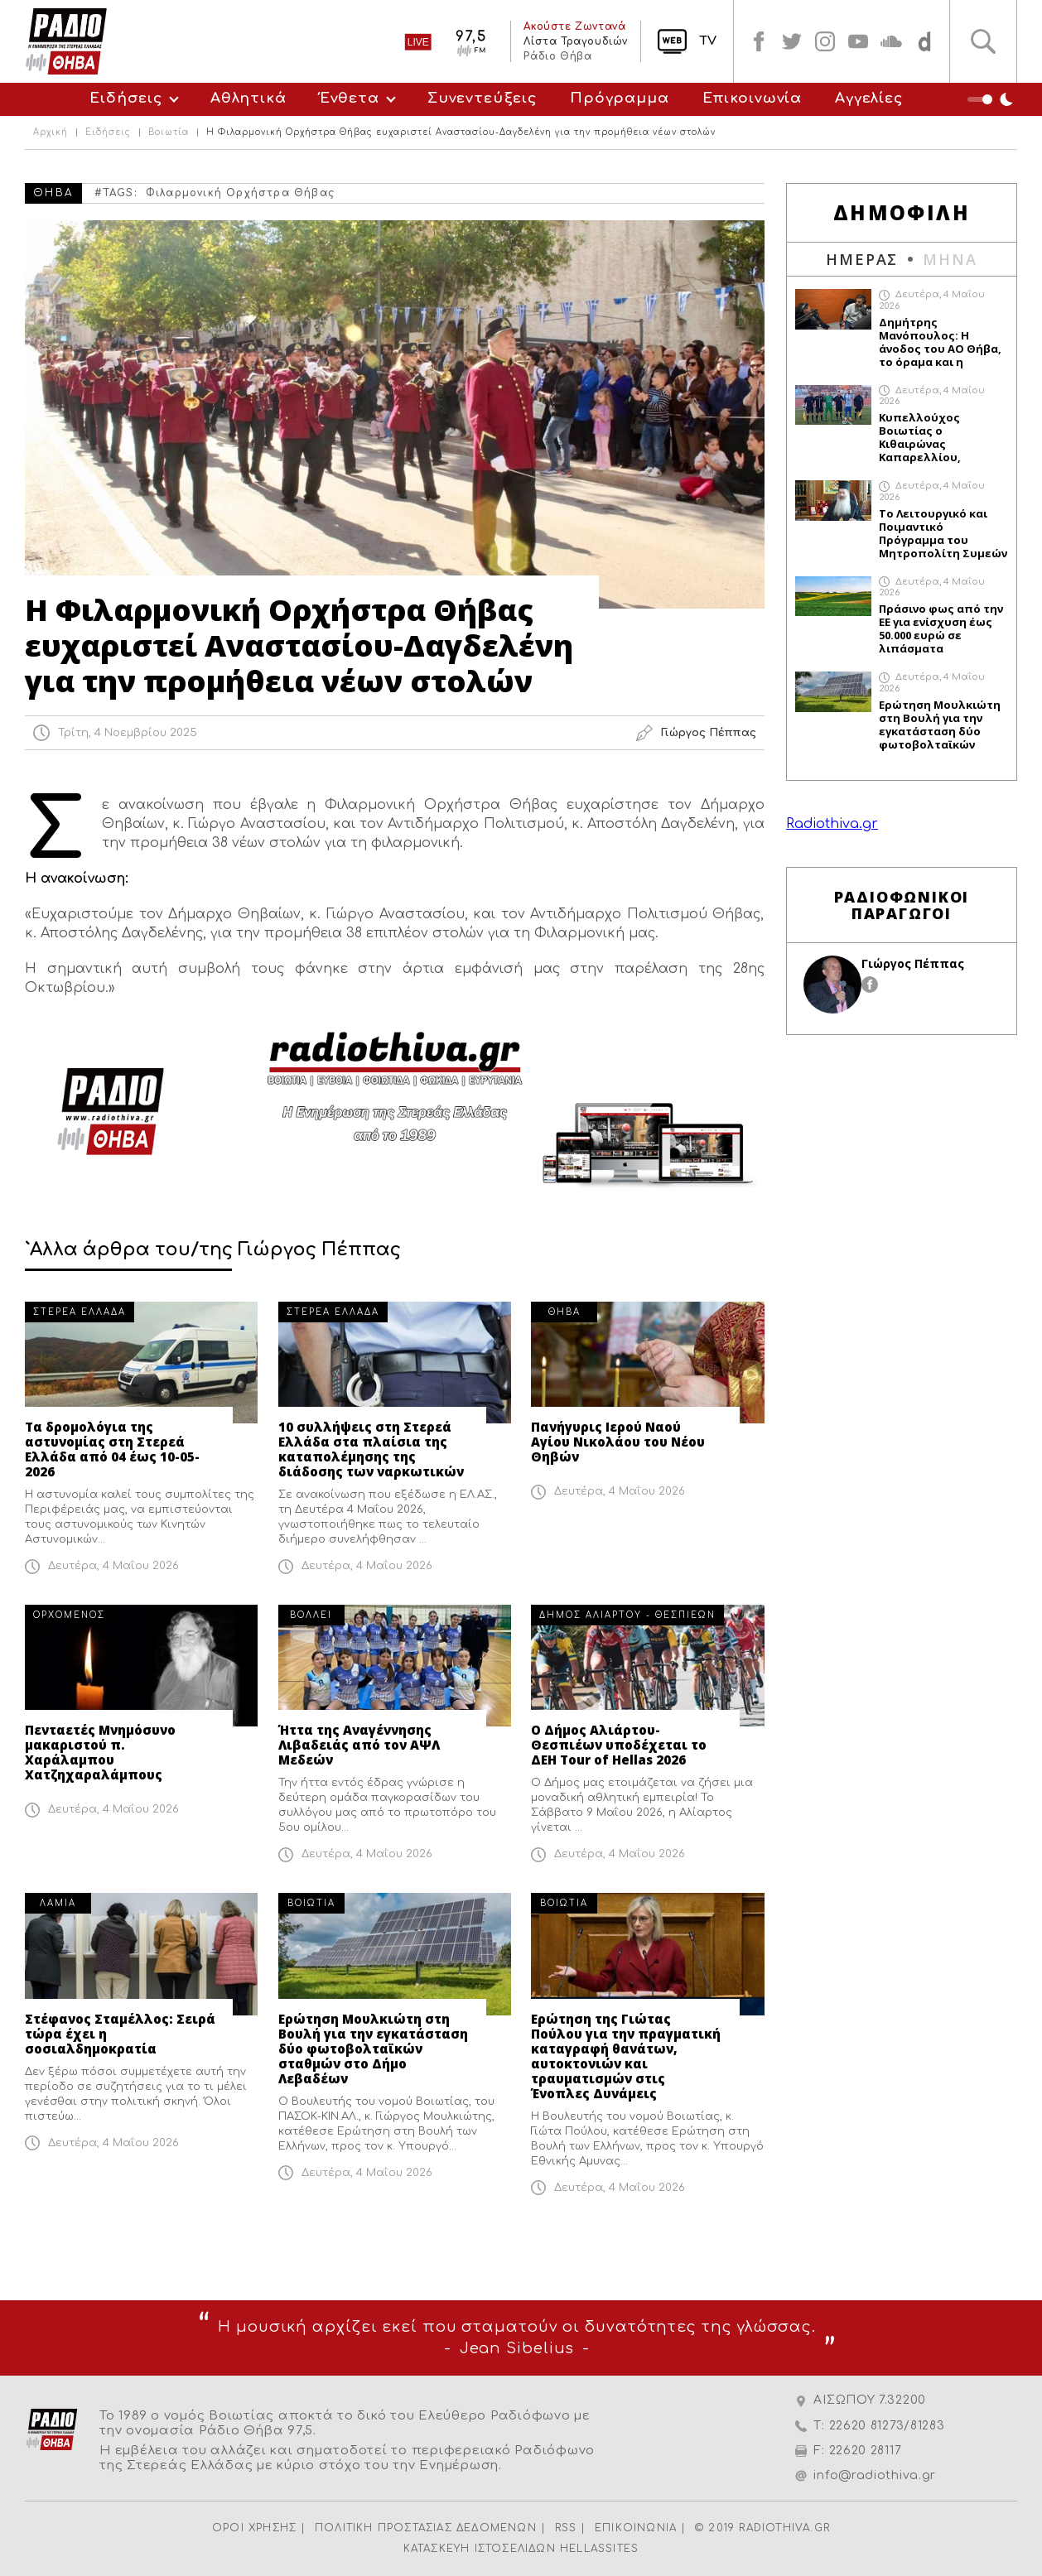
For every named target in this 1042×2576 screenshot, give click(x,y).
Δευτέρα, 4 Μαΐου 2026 (113, 1566)
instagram (825, 41)
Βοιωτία (168, 132)
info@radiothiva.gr (874, 2475)
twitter (791, 41)
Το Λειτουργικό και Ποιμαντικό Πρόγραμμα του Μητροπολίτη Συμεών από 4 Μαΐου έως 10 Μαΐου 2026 (943, 533)
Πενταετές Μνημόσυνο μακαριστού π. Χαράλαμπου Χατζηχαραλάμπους (100, 1752)
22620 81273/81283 (887, 2426)
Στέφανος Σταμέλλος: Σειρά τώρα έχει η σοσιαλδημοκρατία (120, 2033)
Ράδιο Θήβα (557, 56)
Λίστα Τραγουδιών (575, 41)
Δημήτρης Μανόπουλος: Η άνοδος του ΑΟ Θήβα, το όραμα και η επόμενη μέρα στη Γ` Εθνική (940, 341)
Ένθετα (349, 98)
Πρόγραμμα (619, 98)
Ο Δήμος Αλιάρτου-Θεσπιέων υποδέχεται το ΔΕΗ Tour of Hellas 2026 (619, 1744)
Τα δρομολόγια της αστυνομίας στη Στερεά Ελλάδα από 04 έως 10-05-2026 (112, 1449)
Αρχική (50, 132)
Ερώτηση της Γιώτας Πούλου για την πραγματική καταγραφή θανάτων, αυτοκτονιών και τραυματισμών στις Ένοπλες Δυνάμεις (626, 2056)
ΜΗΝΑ (950, 259)
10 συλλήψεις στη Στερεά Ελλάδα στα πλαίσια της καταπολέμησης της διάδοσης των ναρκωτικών (371, 1449)
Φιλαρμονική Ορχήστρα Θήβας (240, 193)
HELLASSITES (599, 2548)
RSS (566, 2528)
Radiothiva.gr (832, 823)
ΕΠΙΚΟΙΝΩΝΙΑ (636, 2528)
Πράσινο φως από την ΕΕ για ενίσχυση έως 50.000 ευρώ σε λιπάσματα (941, 628)
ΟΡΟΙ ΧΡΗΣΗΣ (254, 2528)
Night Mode (992, 99)
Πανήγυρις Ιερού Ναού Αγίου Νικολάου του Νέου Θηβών (618, 1441)
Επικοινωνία (752, 98)
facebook (758, 41)
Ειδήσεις (125, 98)
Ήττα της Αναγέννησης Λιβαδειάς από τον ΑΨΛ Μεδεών (359, 1744)
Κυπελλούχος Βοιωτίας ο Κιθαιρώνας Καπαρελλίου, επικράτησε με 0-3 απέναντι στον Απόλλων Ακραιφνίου (941, 437)
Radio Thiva (66, 41)
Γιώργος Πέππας (912, 963)
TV (707, 41)
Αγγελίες (869, 98)
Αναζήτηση (983, 41)
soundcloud (891, 41)
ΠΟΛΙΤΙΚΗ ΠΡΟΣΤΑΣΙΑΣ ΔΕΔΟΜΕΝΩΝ (426, 2528)
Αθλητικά (248, 98)
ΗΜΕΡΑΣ (862, 259)
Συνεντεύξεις (482, 98)
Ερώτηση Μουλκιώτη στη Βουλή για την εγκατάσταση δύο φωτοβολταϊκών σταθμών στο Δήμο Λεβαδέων (373, 2048)
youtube (858, 41)
